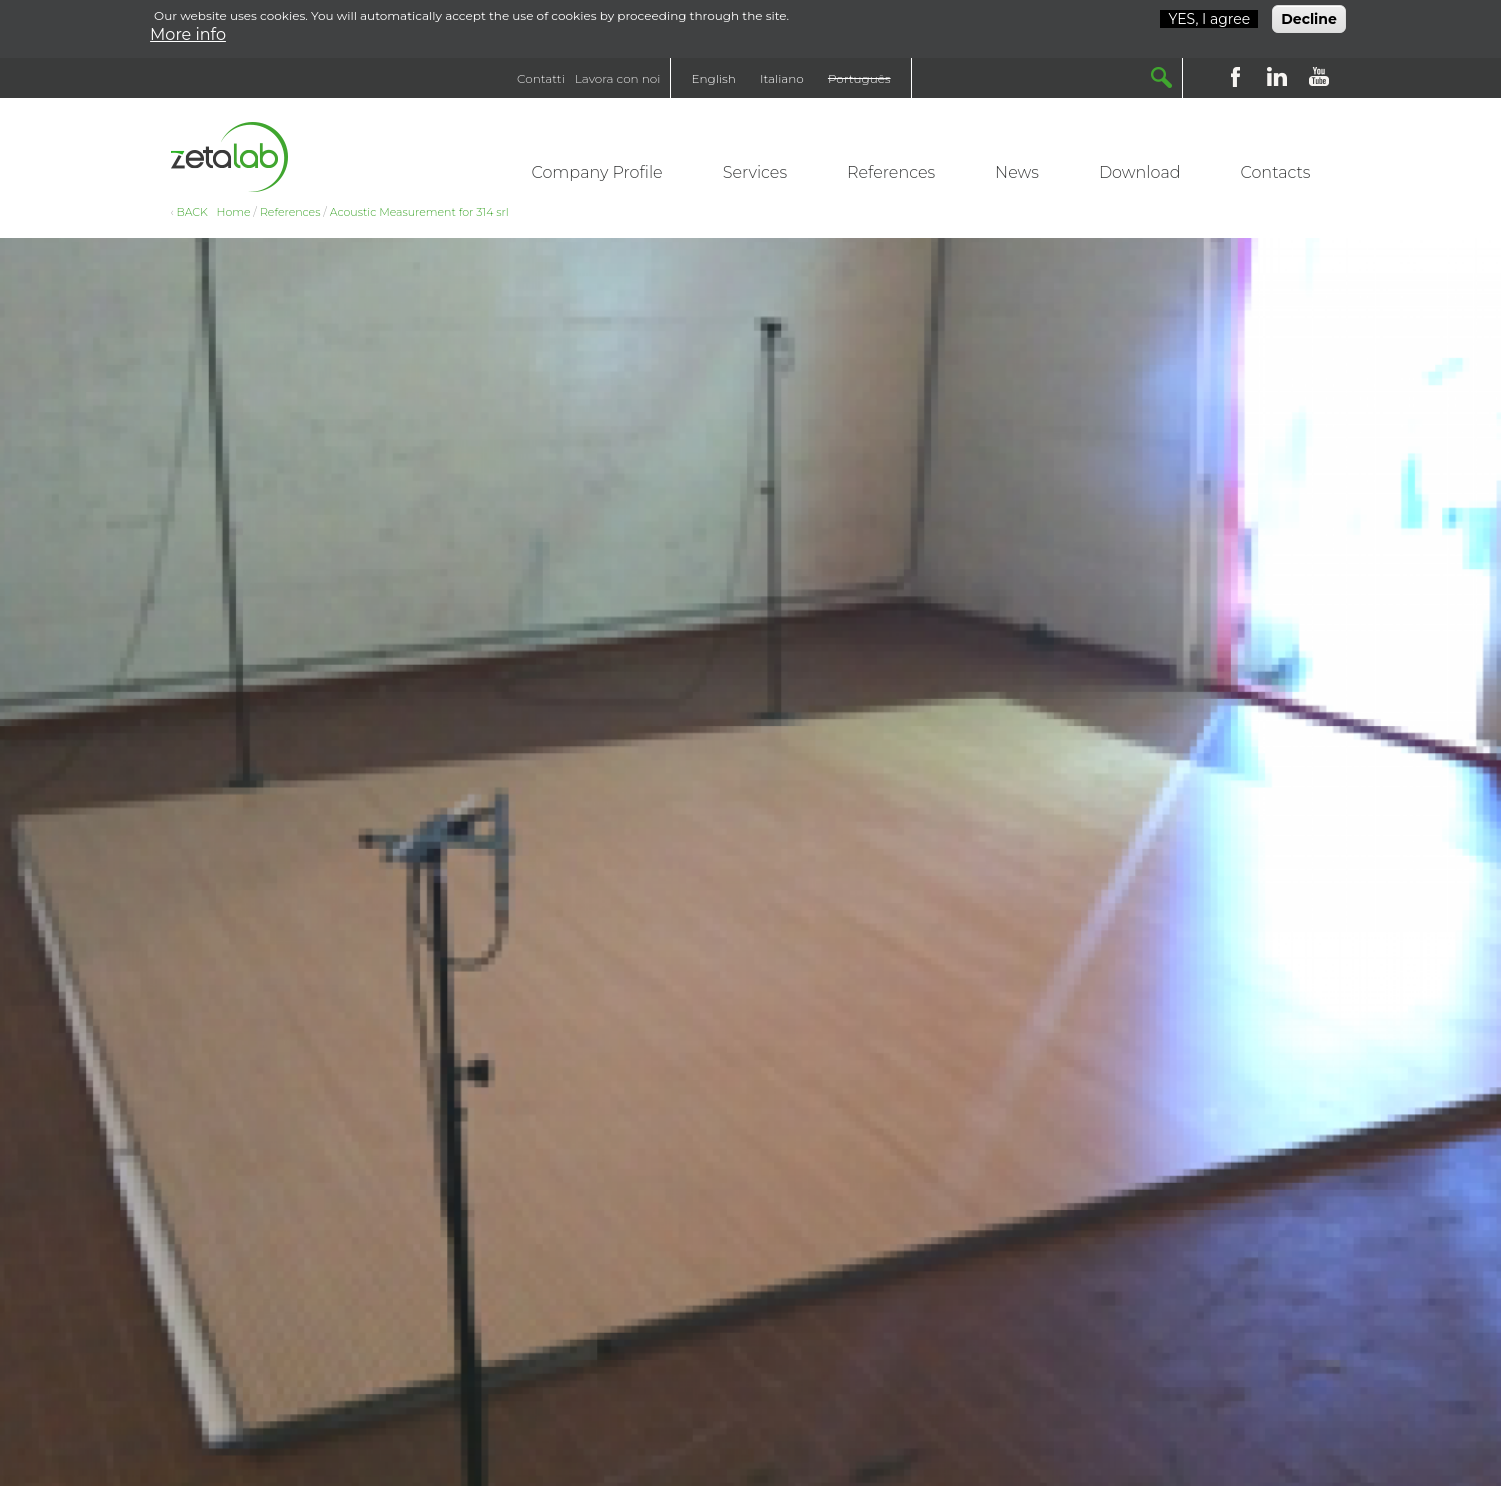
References (891, 172)
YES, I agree (1209, 16)
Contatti (541, 78)
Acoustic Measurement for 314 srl (419, 212)
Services (755, 172)
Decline (1309, 16)
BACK (192, 212)
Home (234, 212)
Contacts (1276, 172)
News (1017, 172)
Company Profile (597, 172)
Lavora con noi (618, 78)
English (713, 78)
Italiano (782, 78)
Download (1140, 172)
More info (188, 31)
